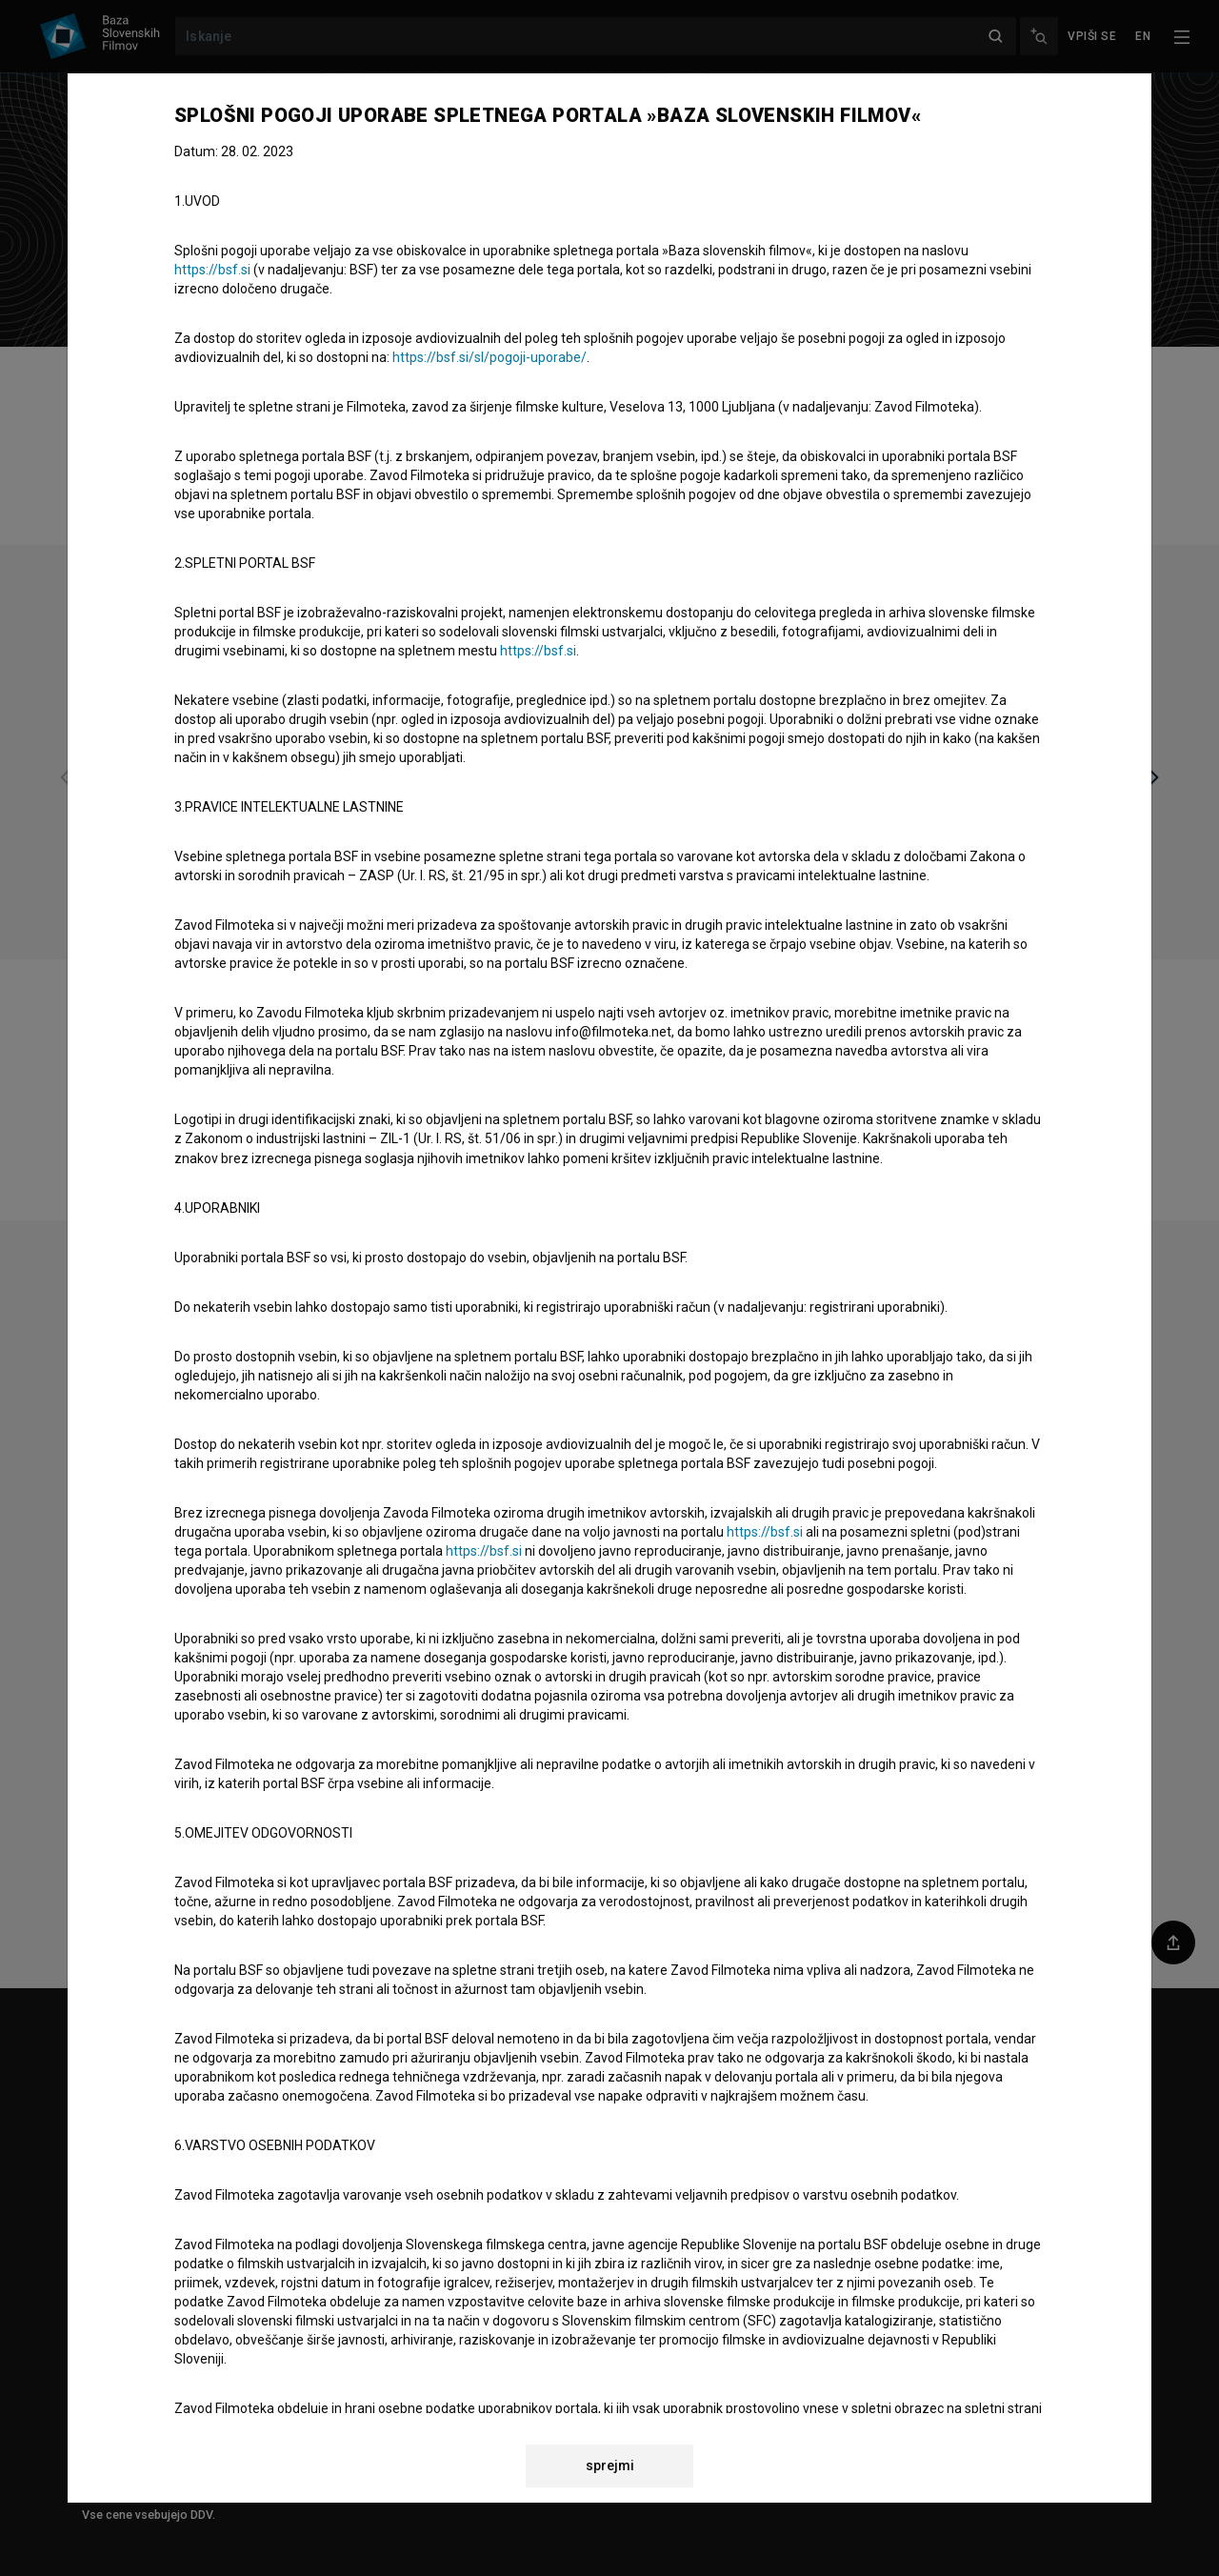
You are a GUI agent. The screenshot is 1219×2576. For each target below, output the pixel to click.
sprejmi (610, 2465)
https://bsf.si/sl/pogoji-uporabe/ (489, 357)
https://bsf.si (212, 269)
